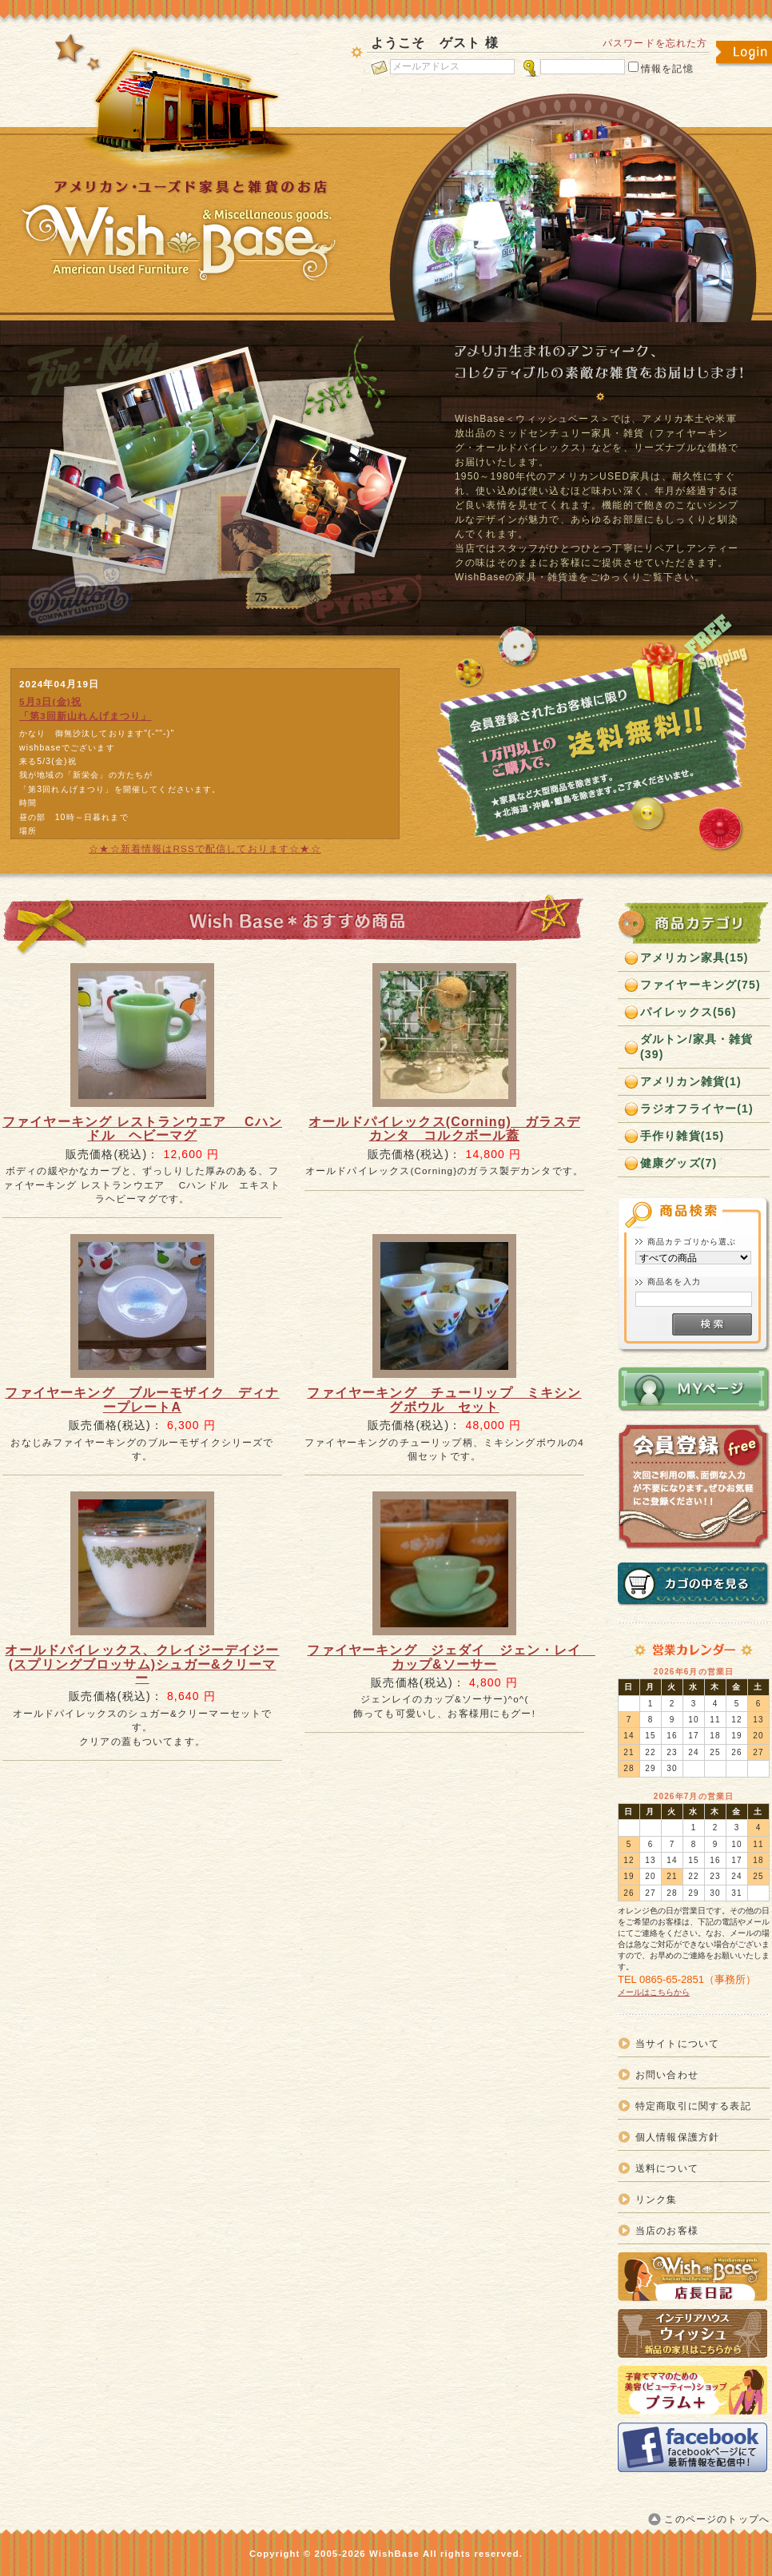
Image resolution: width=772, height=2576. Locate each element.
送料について (666, 2168)
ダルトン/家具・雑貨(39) (697, 1047)
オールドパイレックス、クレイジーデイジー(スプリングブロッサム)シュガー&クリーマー (142, 1664)
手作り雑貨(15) (682, 1135)
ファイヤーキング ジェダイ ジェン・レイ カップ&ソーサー (451, 1656)
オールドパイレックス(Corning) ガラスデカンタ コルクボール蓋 (444, 1128)
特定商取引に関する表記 (693, 2105)
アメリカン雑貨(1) (691, 1081)
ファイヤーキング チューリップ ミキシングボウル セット (444, 1399)
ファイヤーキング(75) (700, 984)
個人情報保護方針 (677, 2137)
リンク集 (656, 2199)
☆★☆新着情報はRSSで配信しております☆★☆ (205, 848)
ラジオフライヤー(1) (697, 1108)
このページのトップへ (717, 2519)
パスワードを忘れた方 (655, 43)
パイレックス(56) (688, 1011)
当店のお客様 (666, 2230)
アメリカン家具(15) (694, 957)
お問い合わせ (666, 2074)
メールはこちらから (654, 1992)
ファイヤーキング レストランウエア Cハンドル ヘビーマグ (142, 1128)
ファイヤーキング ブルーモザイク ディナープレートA (142, 1399)
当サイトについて (677, 2043)
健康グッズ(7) (678, 1163)
